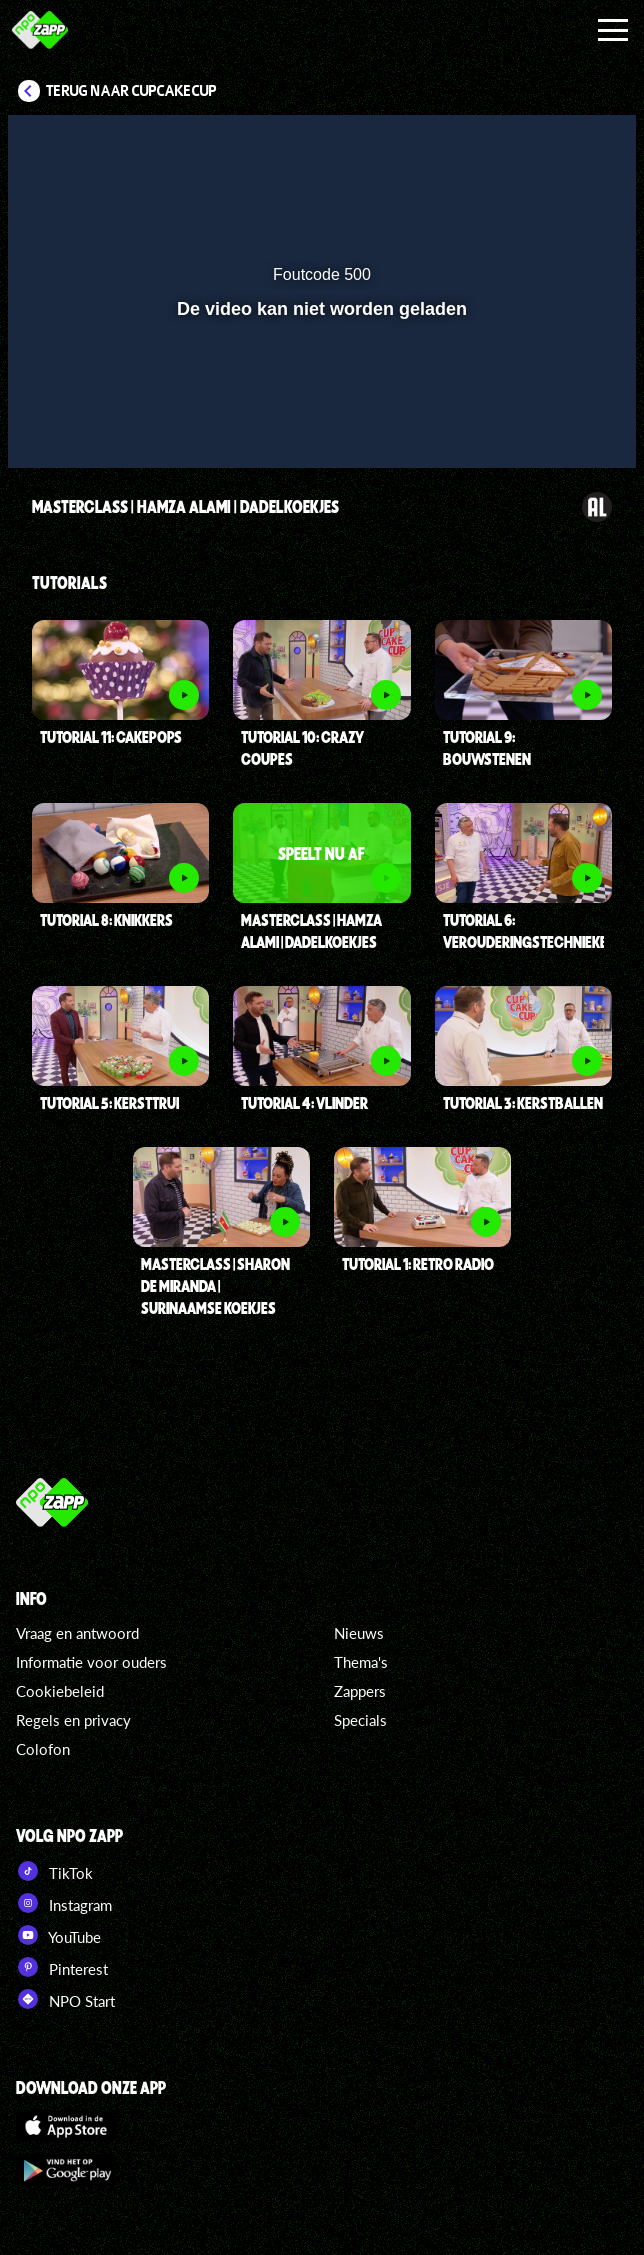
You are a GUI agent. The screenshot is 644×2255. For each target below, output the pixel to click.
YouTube (58, 1935)
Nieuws (359, 1633)
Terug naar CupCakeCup (131, 91)
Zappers (360, 1691)
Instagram (64, 1903)
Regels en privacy (73, 1720)
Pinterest (62, 1967)
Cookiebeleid (60, 1691)
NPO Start (65, 1999)
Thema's (361, 1662)
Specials (360, 1720)
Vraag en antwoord (77, 1633)
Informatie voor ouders (91, 1662)
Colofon (43, 1749)
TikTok (54, 1871)
